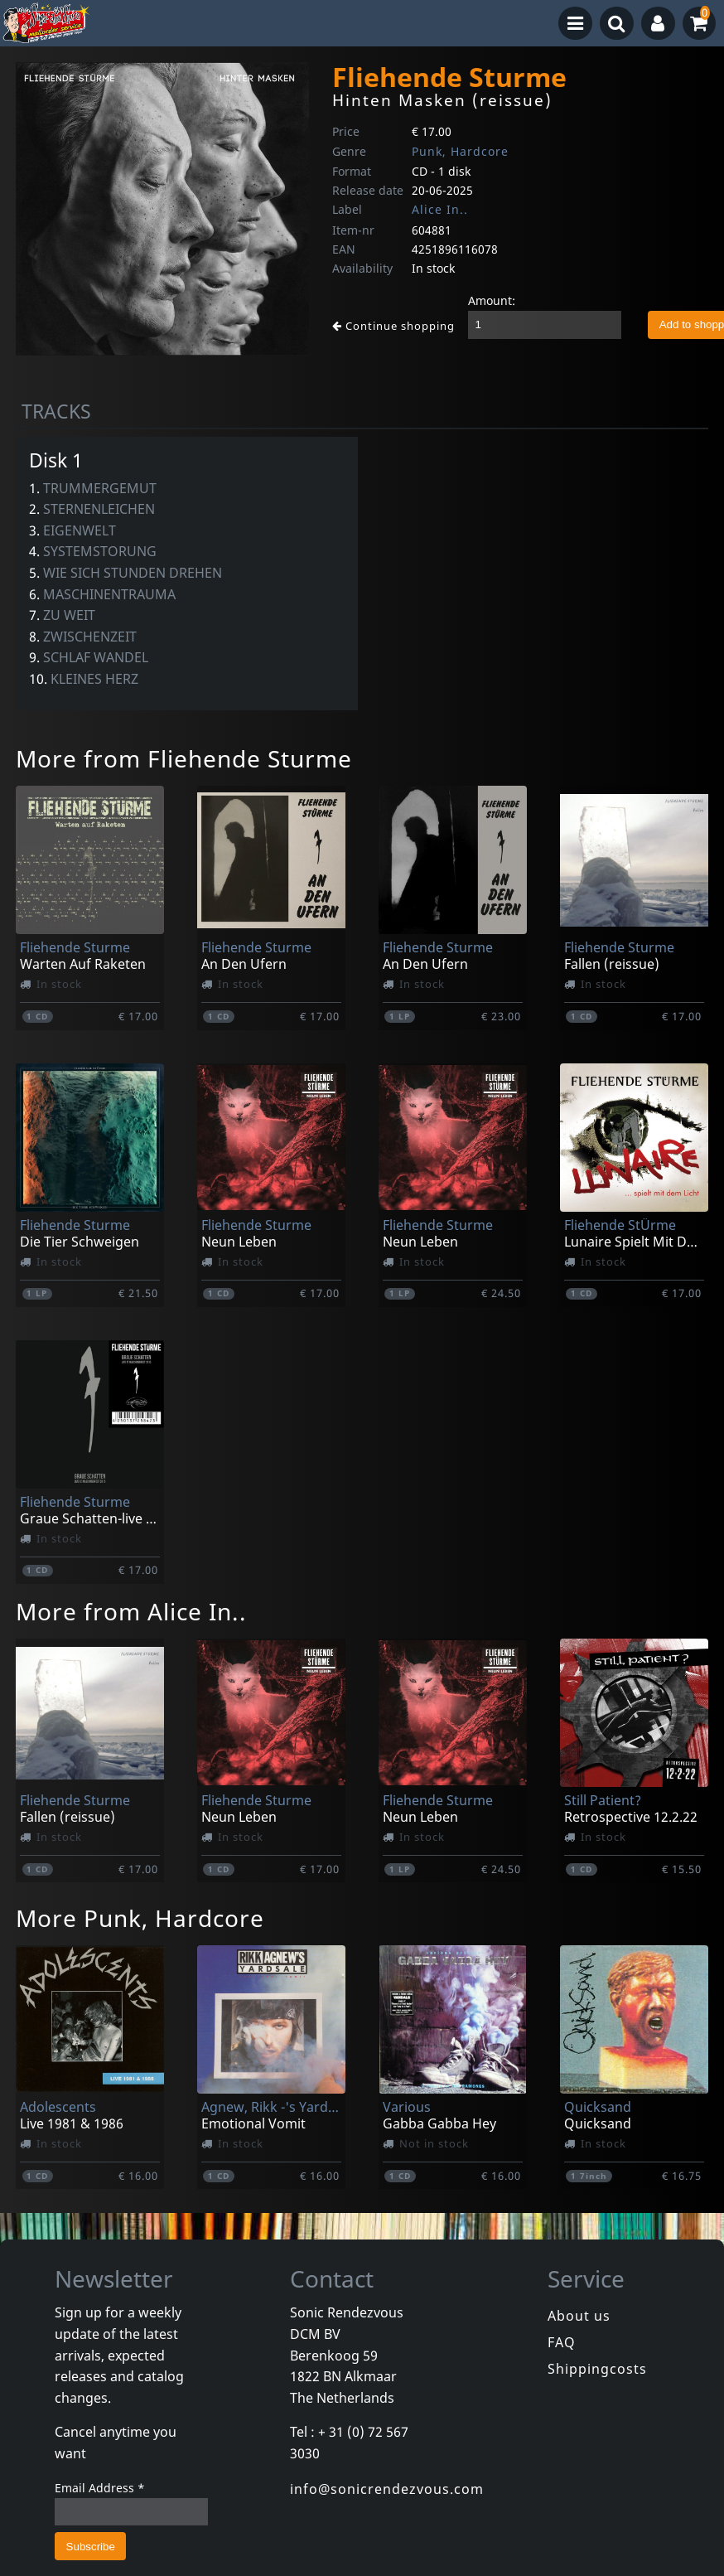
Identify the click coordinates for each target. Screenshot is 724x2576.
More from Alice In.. (131, 1611)
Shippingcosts (597, 2369)
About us (579, 2316)
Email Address (100, 2488)
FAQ (562, 2342)
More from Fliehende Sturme (184, 758)
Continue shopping (393, 325)
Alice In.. (440, 209)
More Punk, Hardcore (140, 1918)
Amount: (491, 300)
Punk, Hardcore (460, 151)
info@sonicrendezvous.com (387, 2489)
